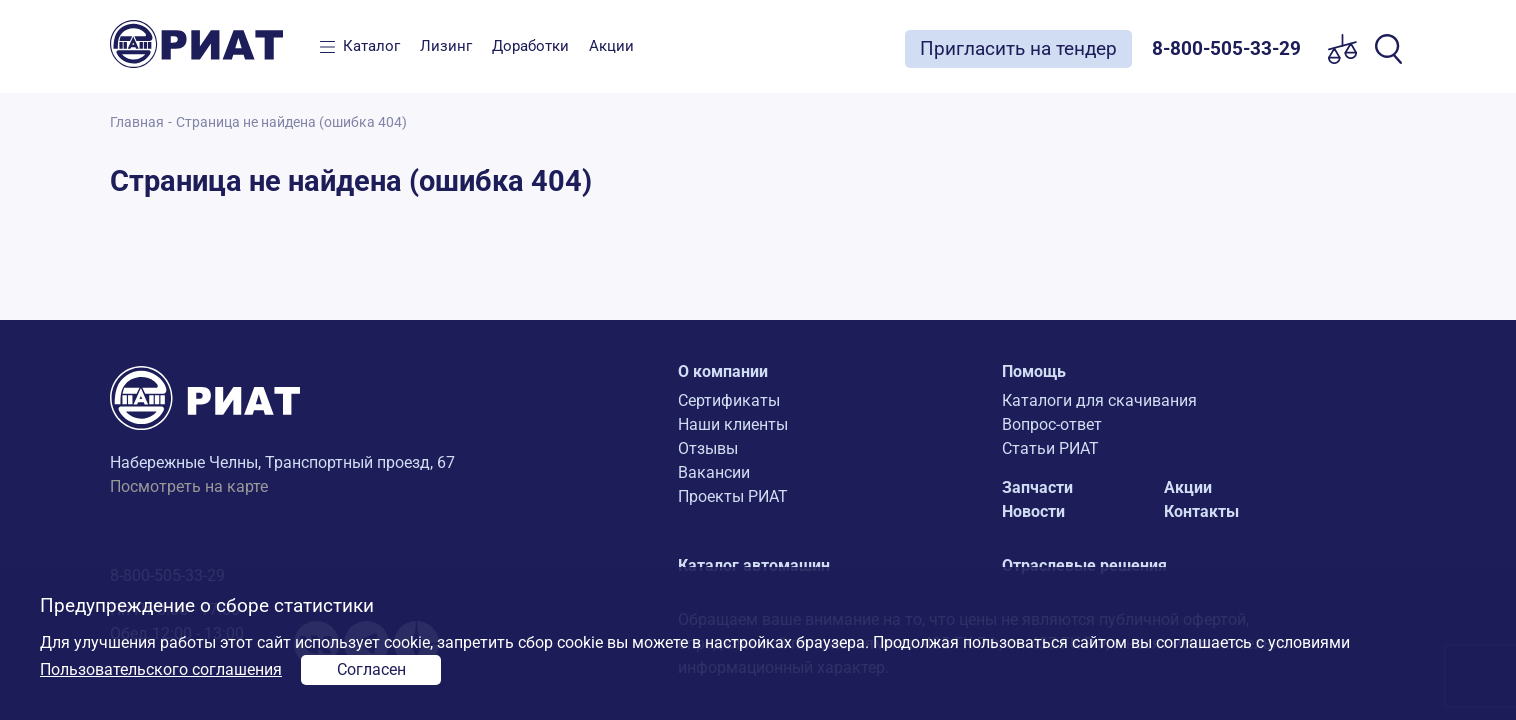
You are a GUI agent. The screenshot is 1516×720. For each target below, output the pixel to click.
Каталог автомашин (754, 565)
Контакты (1201, 511)
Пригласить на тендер (1018, 48)
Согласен (371, 669)
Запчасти (1037, 487)
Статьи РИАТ (1050, 448)
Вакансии (714, 472)
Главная (137, 122)
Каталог (371, 46)
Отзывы (708, 448)
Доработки (530, 46)
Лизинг (446, 46)
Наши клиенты (733, 424)
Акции (611, 46)
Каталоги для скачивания (1099, 400)
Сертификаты (729, 400)
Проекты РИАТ (733, 496)
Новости (1033, 511)
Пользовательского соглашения (161, 669)
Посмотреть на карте (189, 486)
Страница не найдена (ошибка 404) (291, 122)
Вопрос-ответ (1052, 424)
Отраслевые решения (1084, 565)
